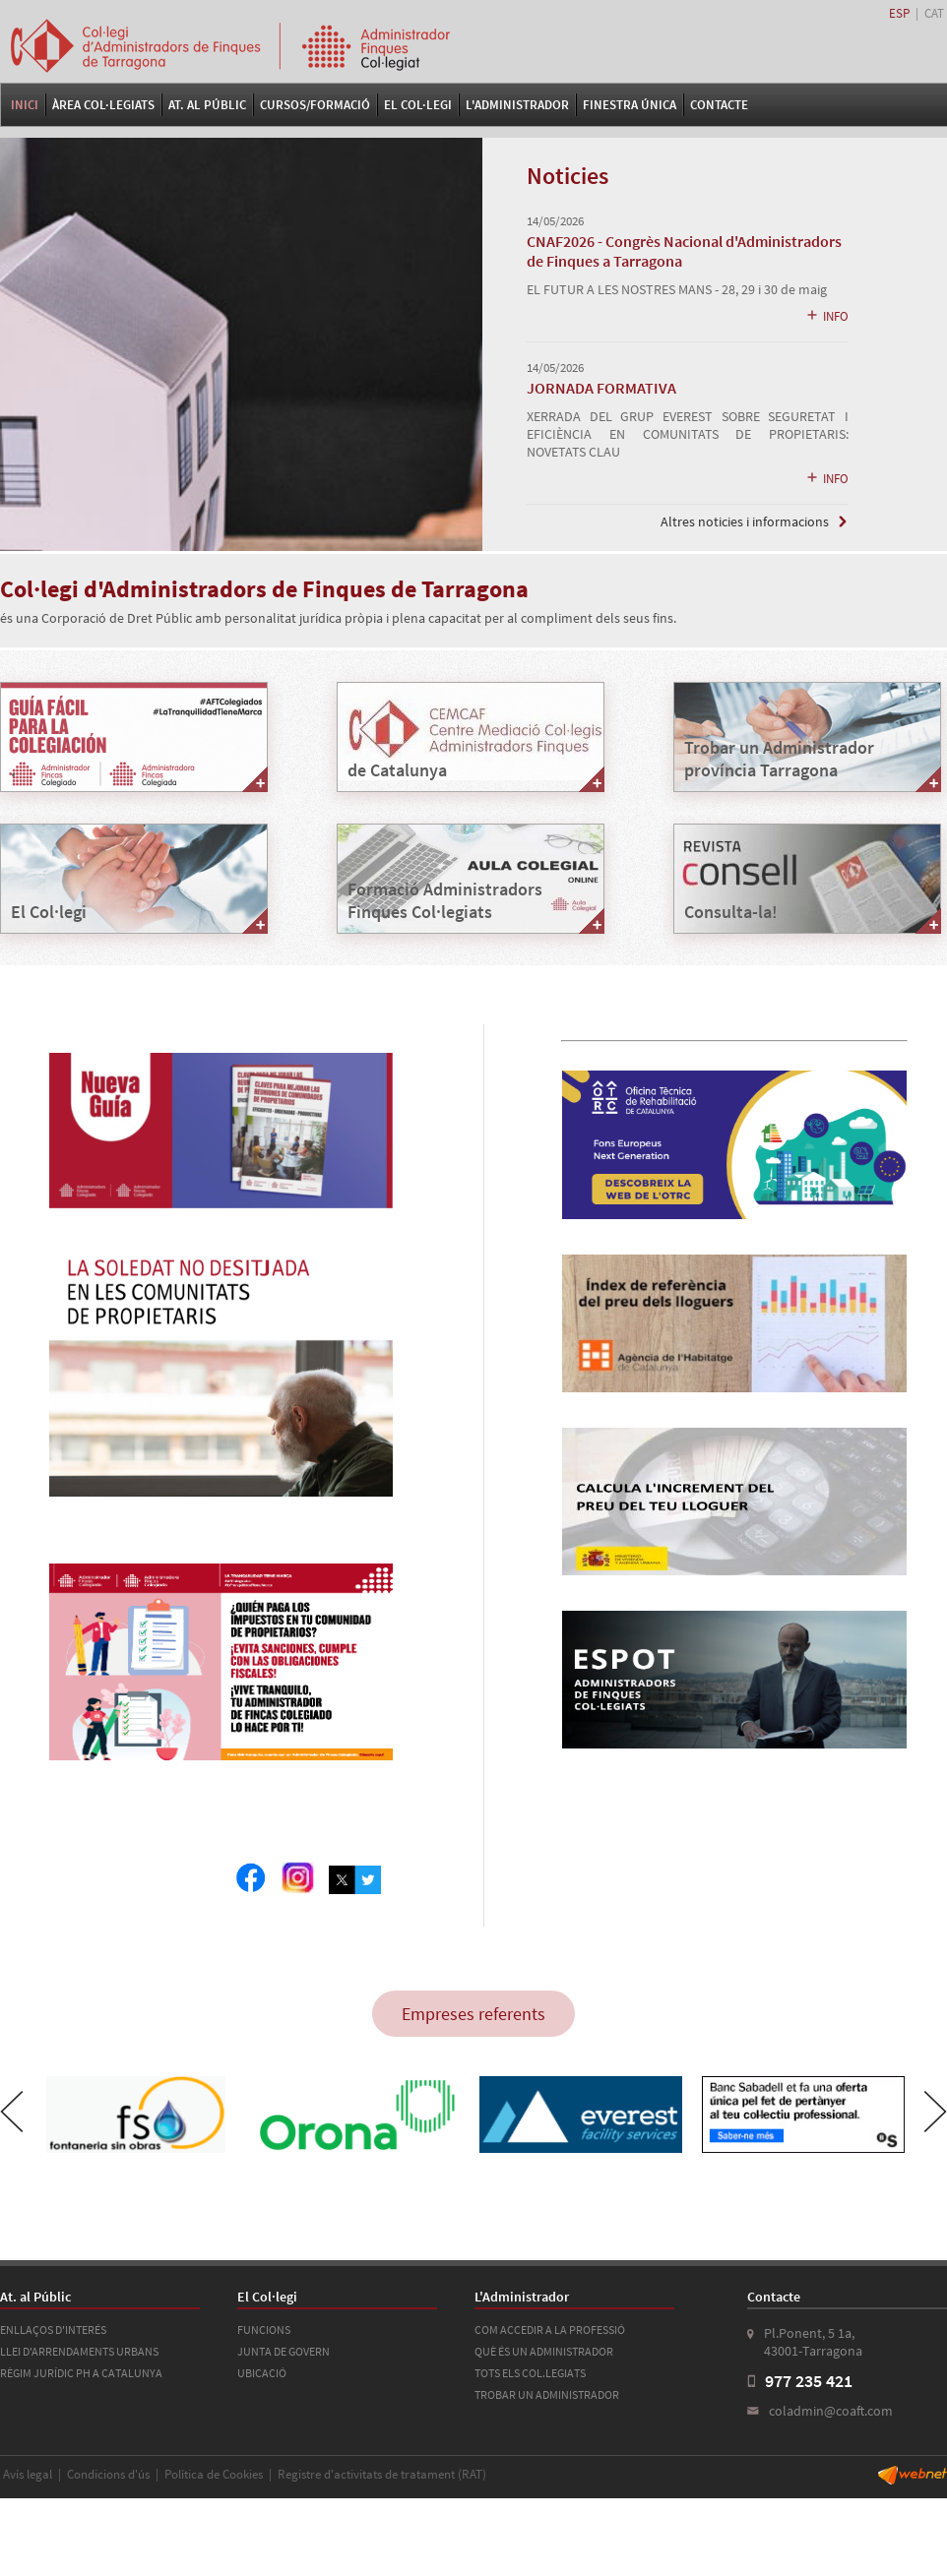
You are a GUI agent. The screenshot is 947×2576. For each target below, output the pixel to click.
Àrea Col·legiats (103, 104)
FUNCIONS (263, 2329)
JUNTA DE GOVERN (283, 2351)
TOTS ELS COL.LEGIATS (530, 2372)
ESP (899, 13)
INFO (827, 316)
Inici (24, 104)
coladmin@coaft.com (831, 2411)
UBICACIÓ (261, 2372)
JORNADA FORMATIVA (601, 388)
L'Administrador (517, 104)
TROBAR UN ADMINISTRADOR (546, 2394)
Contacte (719, 104)
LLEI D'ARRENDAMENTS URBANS (79, 2351)
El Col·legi (418, 104)
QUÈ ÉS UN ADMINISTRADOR (543, 2351)
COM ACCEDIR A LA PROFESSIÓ (549, 2329)
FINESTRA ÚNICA (629, 104)
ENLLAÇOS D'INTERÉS (53, 2329)
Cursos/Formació (315, 104)
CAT (934, 13)
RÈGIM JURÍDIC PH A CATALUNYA (81, 2372)
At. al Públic (207, 104)
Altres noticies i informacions (745, 522)
